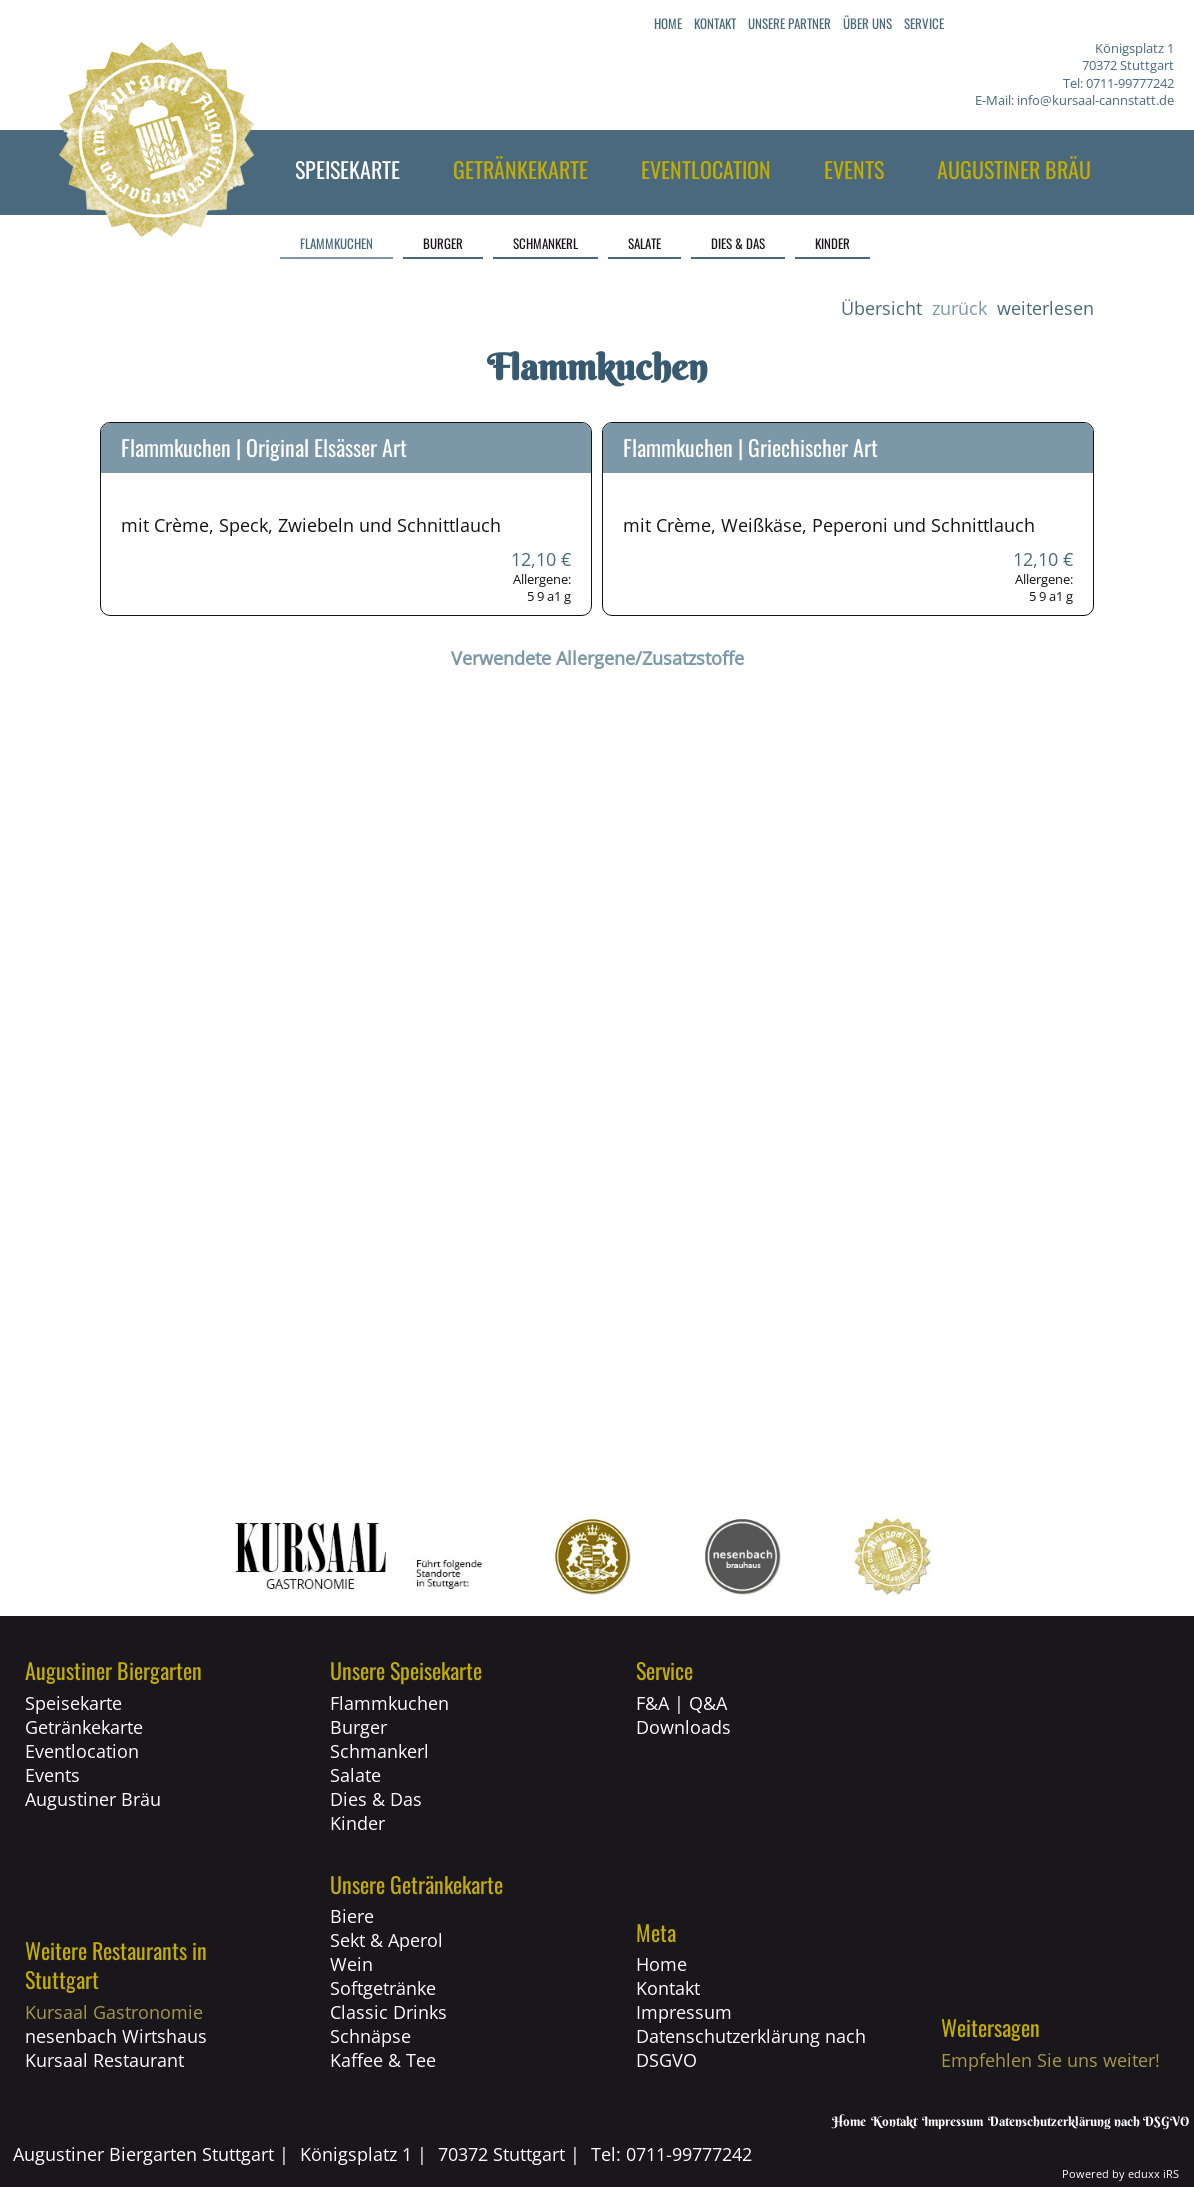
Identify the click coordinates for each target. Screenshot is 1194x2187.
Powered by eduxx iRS (1120, 2173)
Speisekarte (73, 1703)
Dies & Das (376, 1799)
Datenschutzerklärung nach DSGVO (751, 2048)
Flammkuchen (389, 1703)
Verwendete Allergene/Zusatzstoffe (597, 658)
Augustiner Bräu (93, 1799)
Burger (358, 1727)
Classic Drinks (388, 2012)
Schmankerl (379, 1751)
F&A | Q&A (681, 1703)
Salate (355, 1775)
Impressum (684, 2012)
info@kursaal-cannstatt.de (1095, 100)
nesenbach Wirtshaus (116, 2036)
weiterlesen (1045, 308)
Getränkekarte (84, 1727)
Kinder (357, 1823)
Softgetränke (383, 1988)
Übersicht (881, 308)
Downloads (683, 1727)
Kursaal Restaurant (104, 2060)
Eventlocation (82, 1751)
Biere (352, 1916)
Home (661, 1964)
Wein (351, 1964)
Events (52, 1775)
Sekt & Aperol (386, 1940)
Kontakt (668, 1988)
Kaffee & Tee (383, 2060)
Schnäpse (370, 2036)
